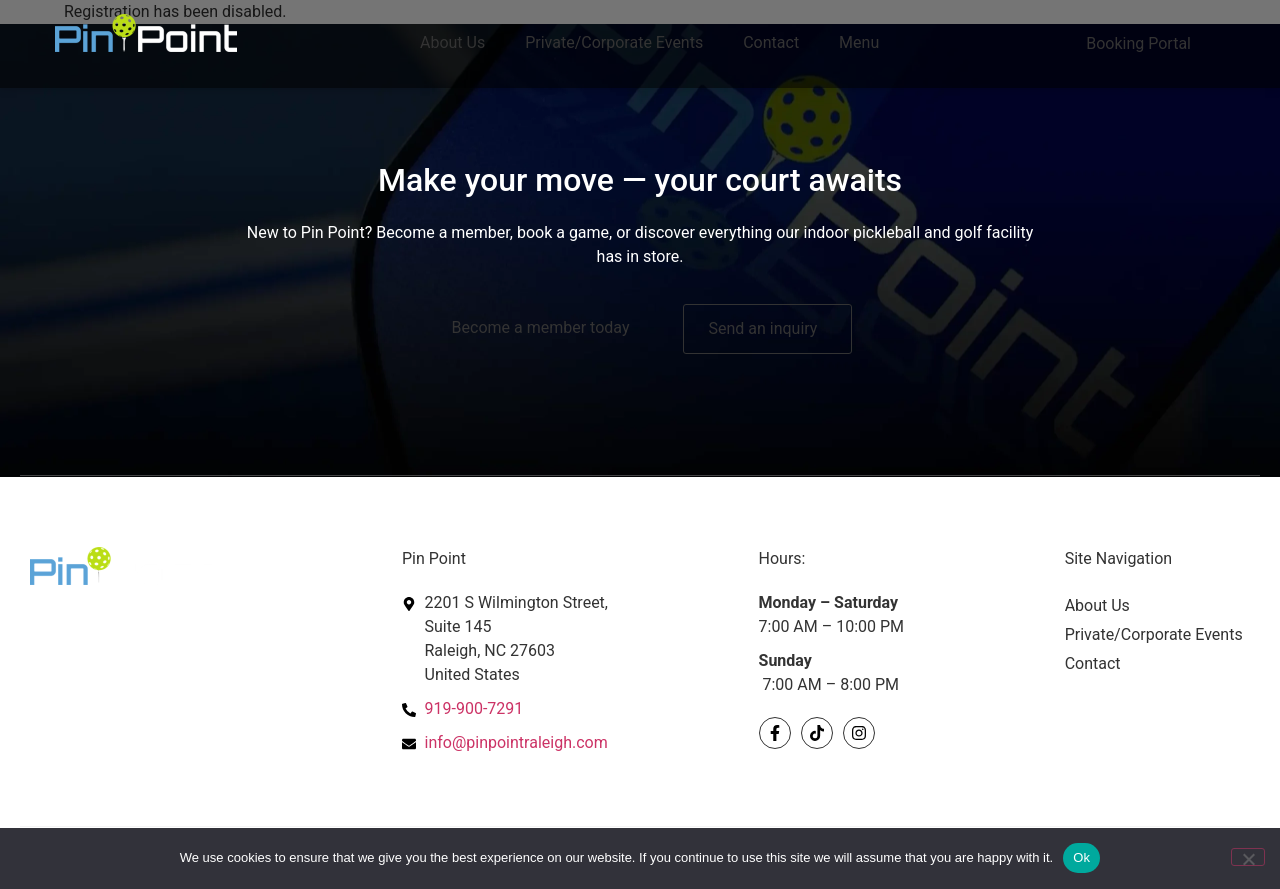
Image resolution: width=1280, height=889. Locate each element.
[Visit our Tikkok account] (817, 733)
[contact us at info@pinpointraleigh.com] (570, 743)
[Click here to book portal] (1143, 44)
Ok (1081, 857)
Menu (859, 42)
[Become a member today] (546, 328)
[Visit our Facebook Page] (775, 733)
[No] (1248, 857)
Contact (771, 42)
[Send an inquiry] (767, 329)
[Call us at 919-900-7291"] (570, 709)
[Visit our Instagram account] (859, 733)
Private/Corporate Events (614, 42)
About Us (452, 42)
